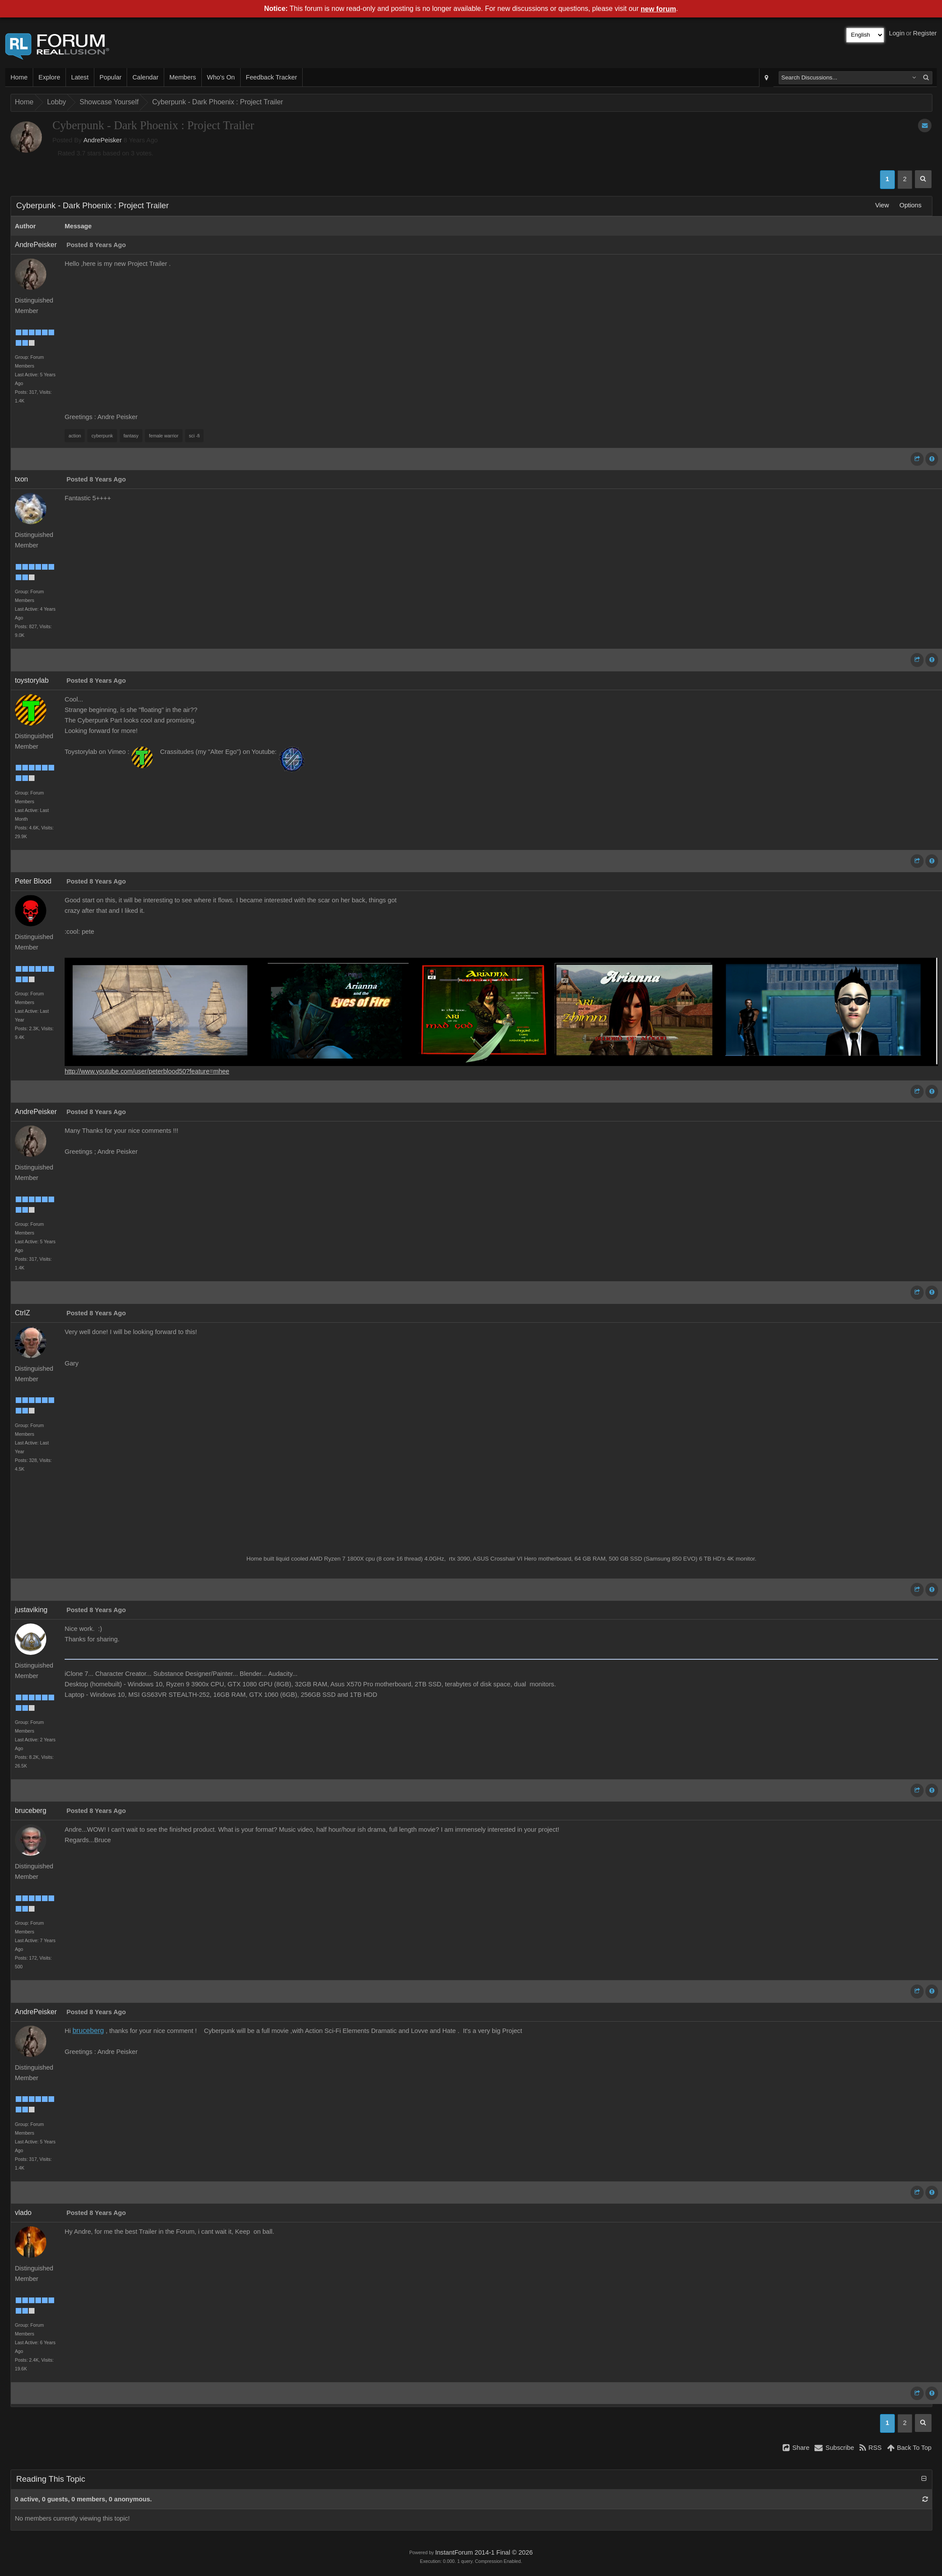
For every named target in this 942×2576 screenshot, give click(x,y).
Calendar (145, 77)
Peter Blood (33, 881)
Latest (80, 77)
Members (182, 77)
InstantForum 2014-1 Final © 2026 (483, 2552)
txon (21, 479)
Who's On (221, 77)
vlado (23, 2212)
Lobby (56, 102)
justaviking (31, 1609)
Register (925, 33)
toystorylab (31, 680)
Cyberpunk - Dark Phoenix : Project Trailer (217, 102)
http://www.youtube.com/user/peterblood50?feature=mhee (147, 1071)
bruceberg (30, 1810)
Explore (49, 77)
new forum (658, 9)
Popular (110, 77)
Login (897, 33)
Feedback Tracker (271, 77)
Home (19, 77)
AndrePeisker (102, 140)
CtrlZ (22, 1313)
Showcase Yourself (108, 102)
